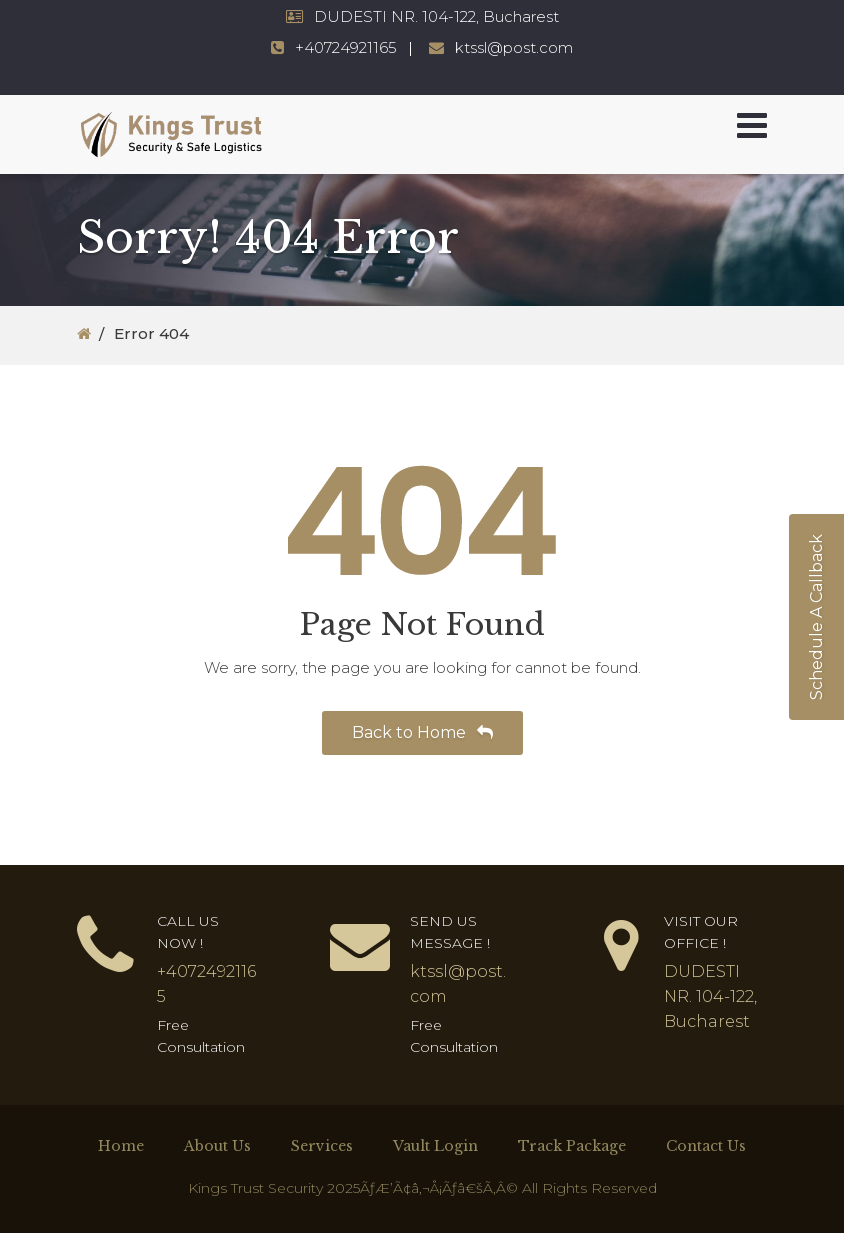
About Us (217, 1146)
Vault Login (435, 1146)
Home (121, 1146)
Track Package (572, 1146)
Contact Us (706, 1146)
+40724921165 (346, 47)
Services (322, 1146)
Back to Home (422, 732)
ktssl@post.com (514, 47)
